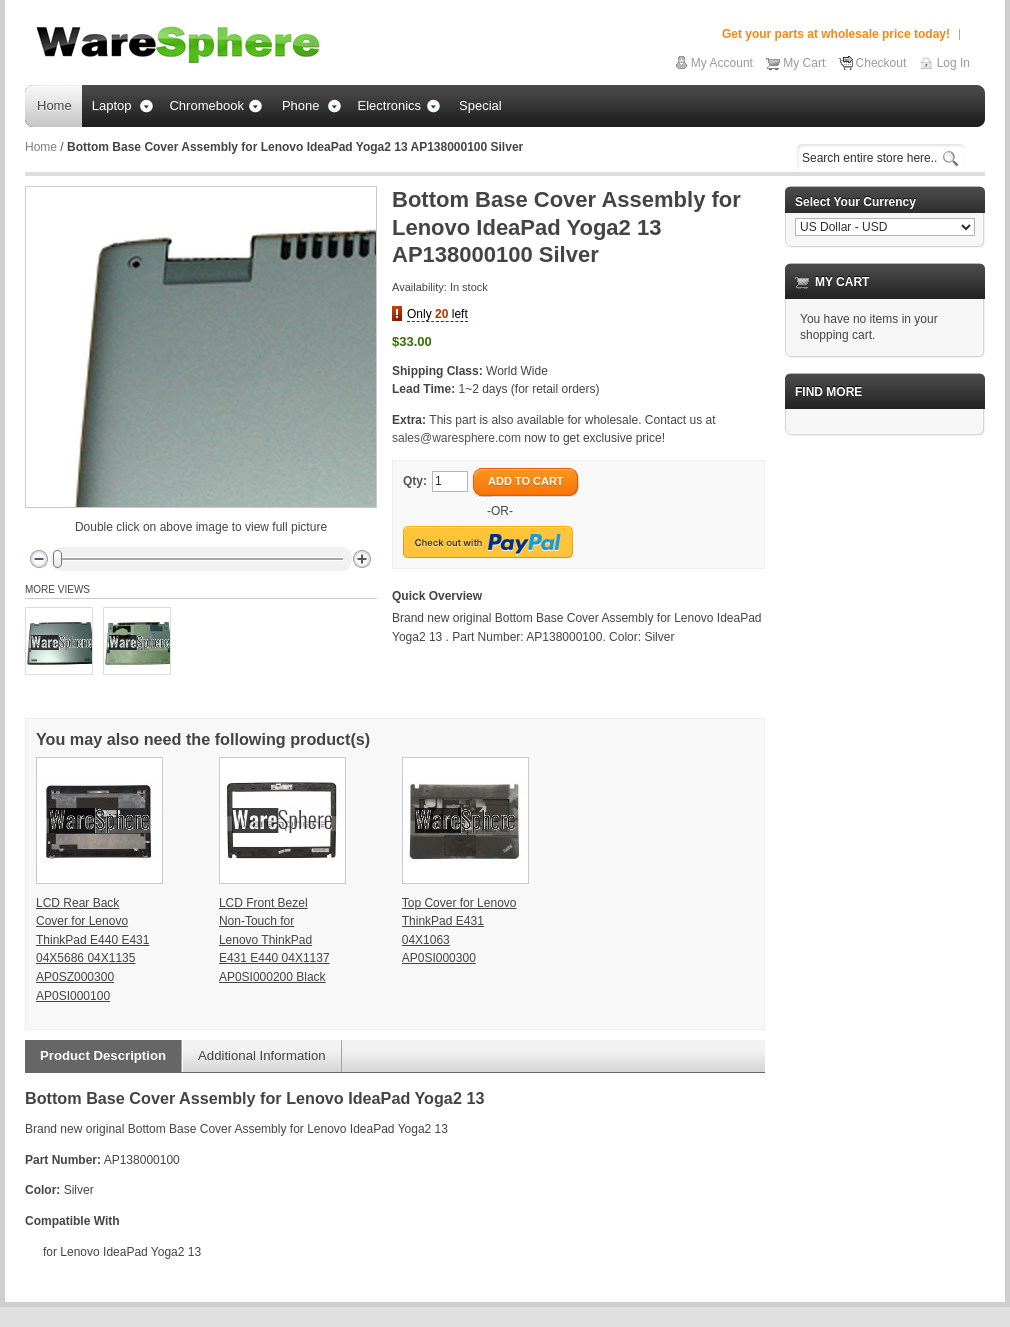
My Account (722, 63)
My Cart (804, 63)
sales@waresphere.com (456, 438)
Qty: (415, 481)
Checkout (881, 63)
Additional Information (262, 1055)
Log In (953, 63)
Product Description (103, 1055)
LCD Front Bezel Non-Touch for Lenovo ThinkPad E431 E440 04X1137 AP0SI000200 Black (274, 940)
